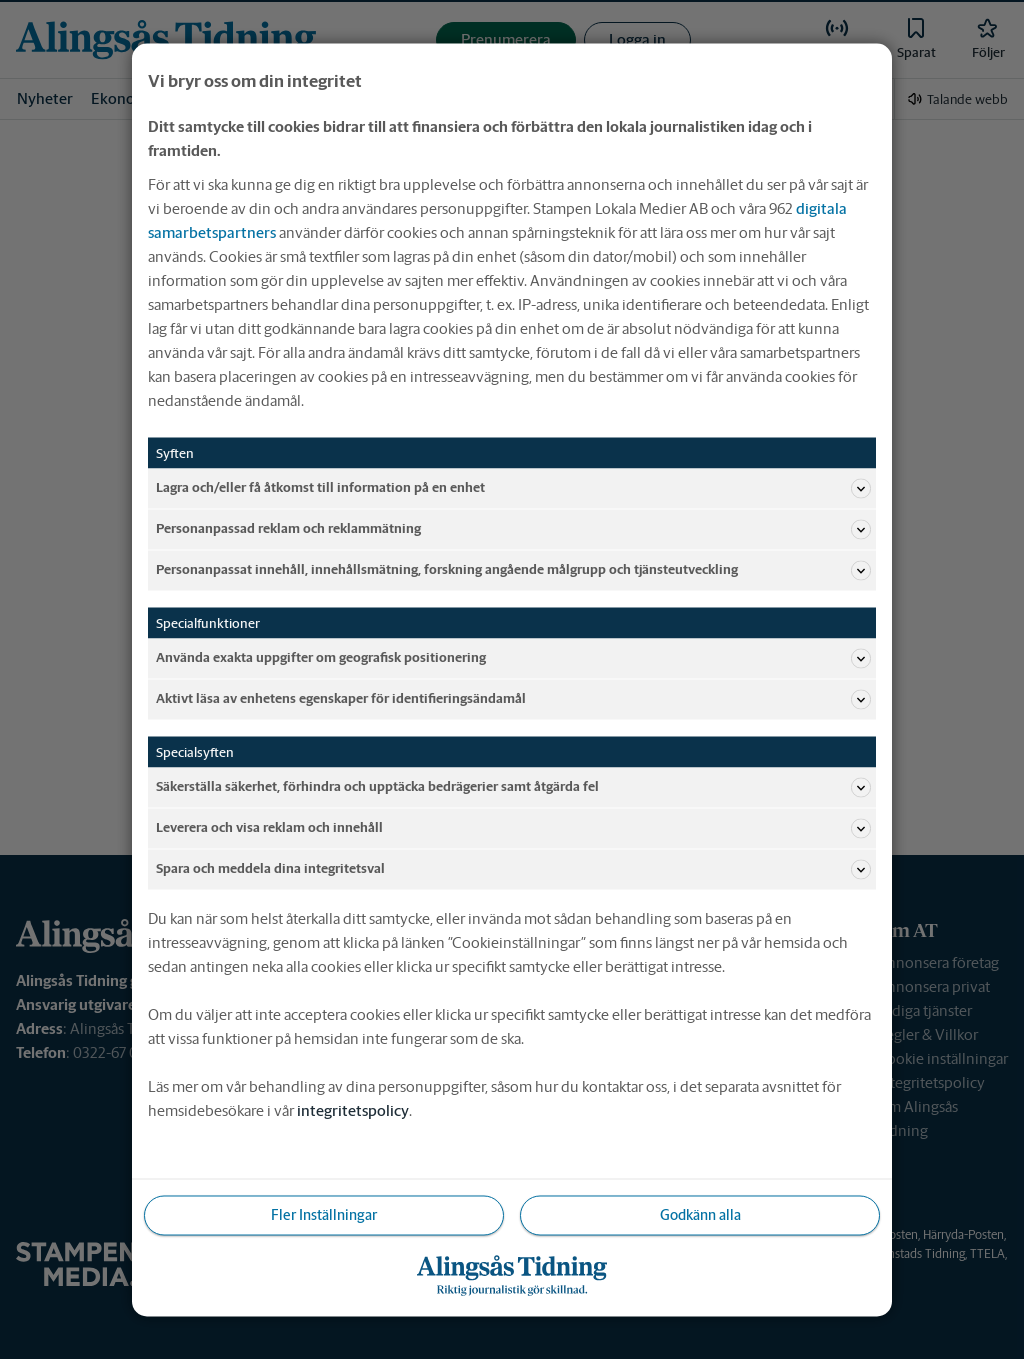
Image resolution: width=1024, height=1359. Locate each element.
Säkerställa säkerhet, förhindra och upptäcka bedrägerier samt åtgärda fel (513, 787)
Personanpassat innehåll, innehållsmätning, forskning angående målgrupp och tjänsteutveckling (513, 570)
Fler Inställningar (324, 1214)
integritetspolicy (353, 1109)
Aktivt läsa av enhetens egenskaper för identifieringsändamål (513, 699)
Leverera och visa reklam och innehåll (513, 828)
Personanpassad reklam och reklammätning (513, 529)
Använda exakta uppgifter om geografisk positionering (513, 658)
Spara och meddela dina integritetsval (513, 869)
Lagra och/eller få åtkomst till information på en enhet (513, 488)
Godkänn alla (700, 1214)
